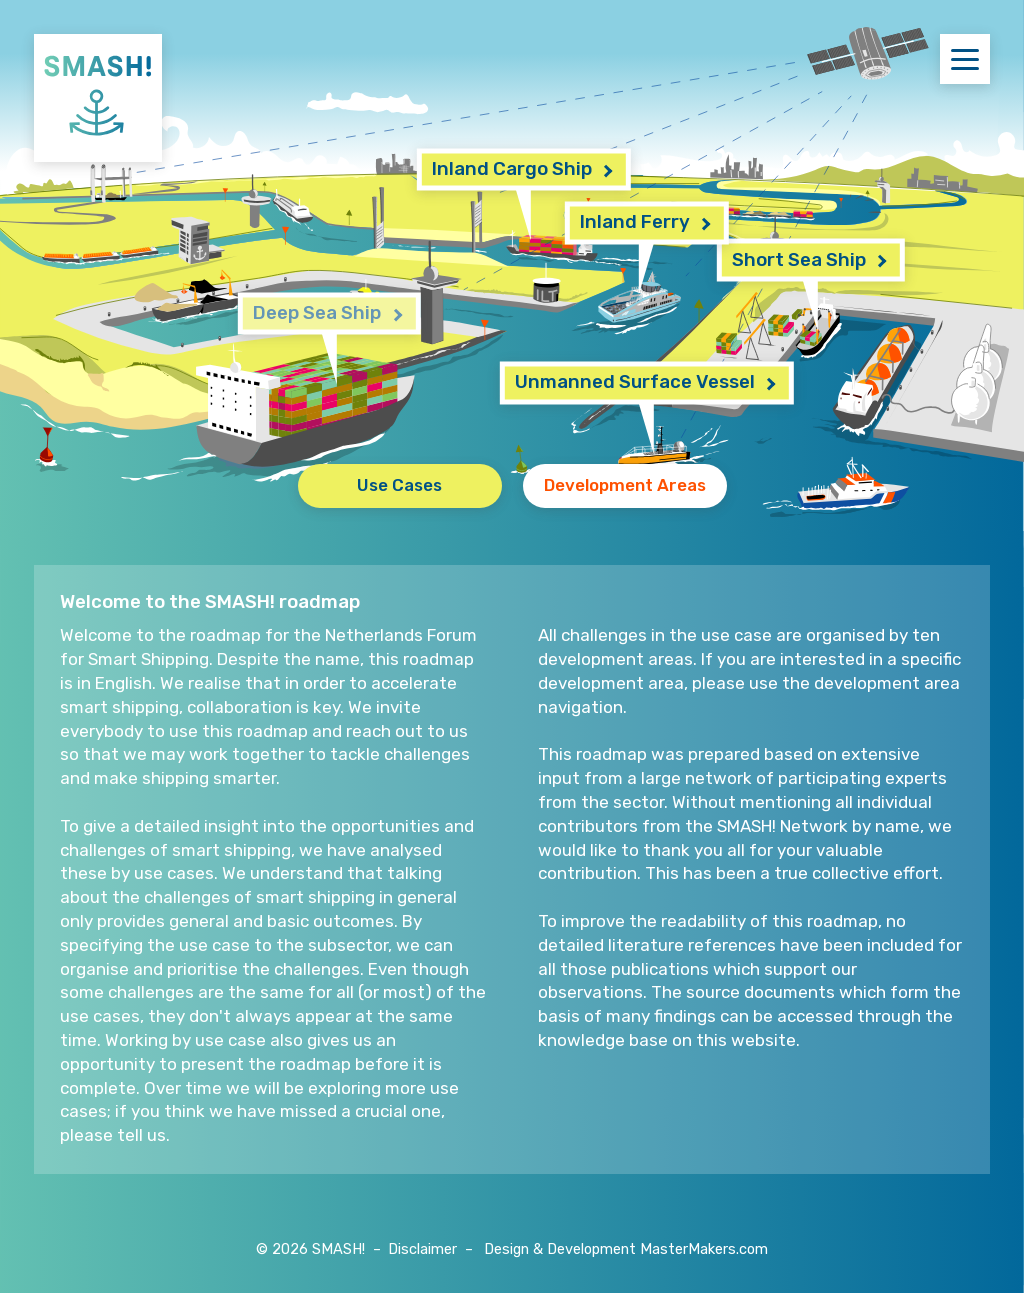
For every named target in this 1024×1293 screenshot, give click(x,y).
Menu (970, 58)
